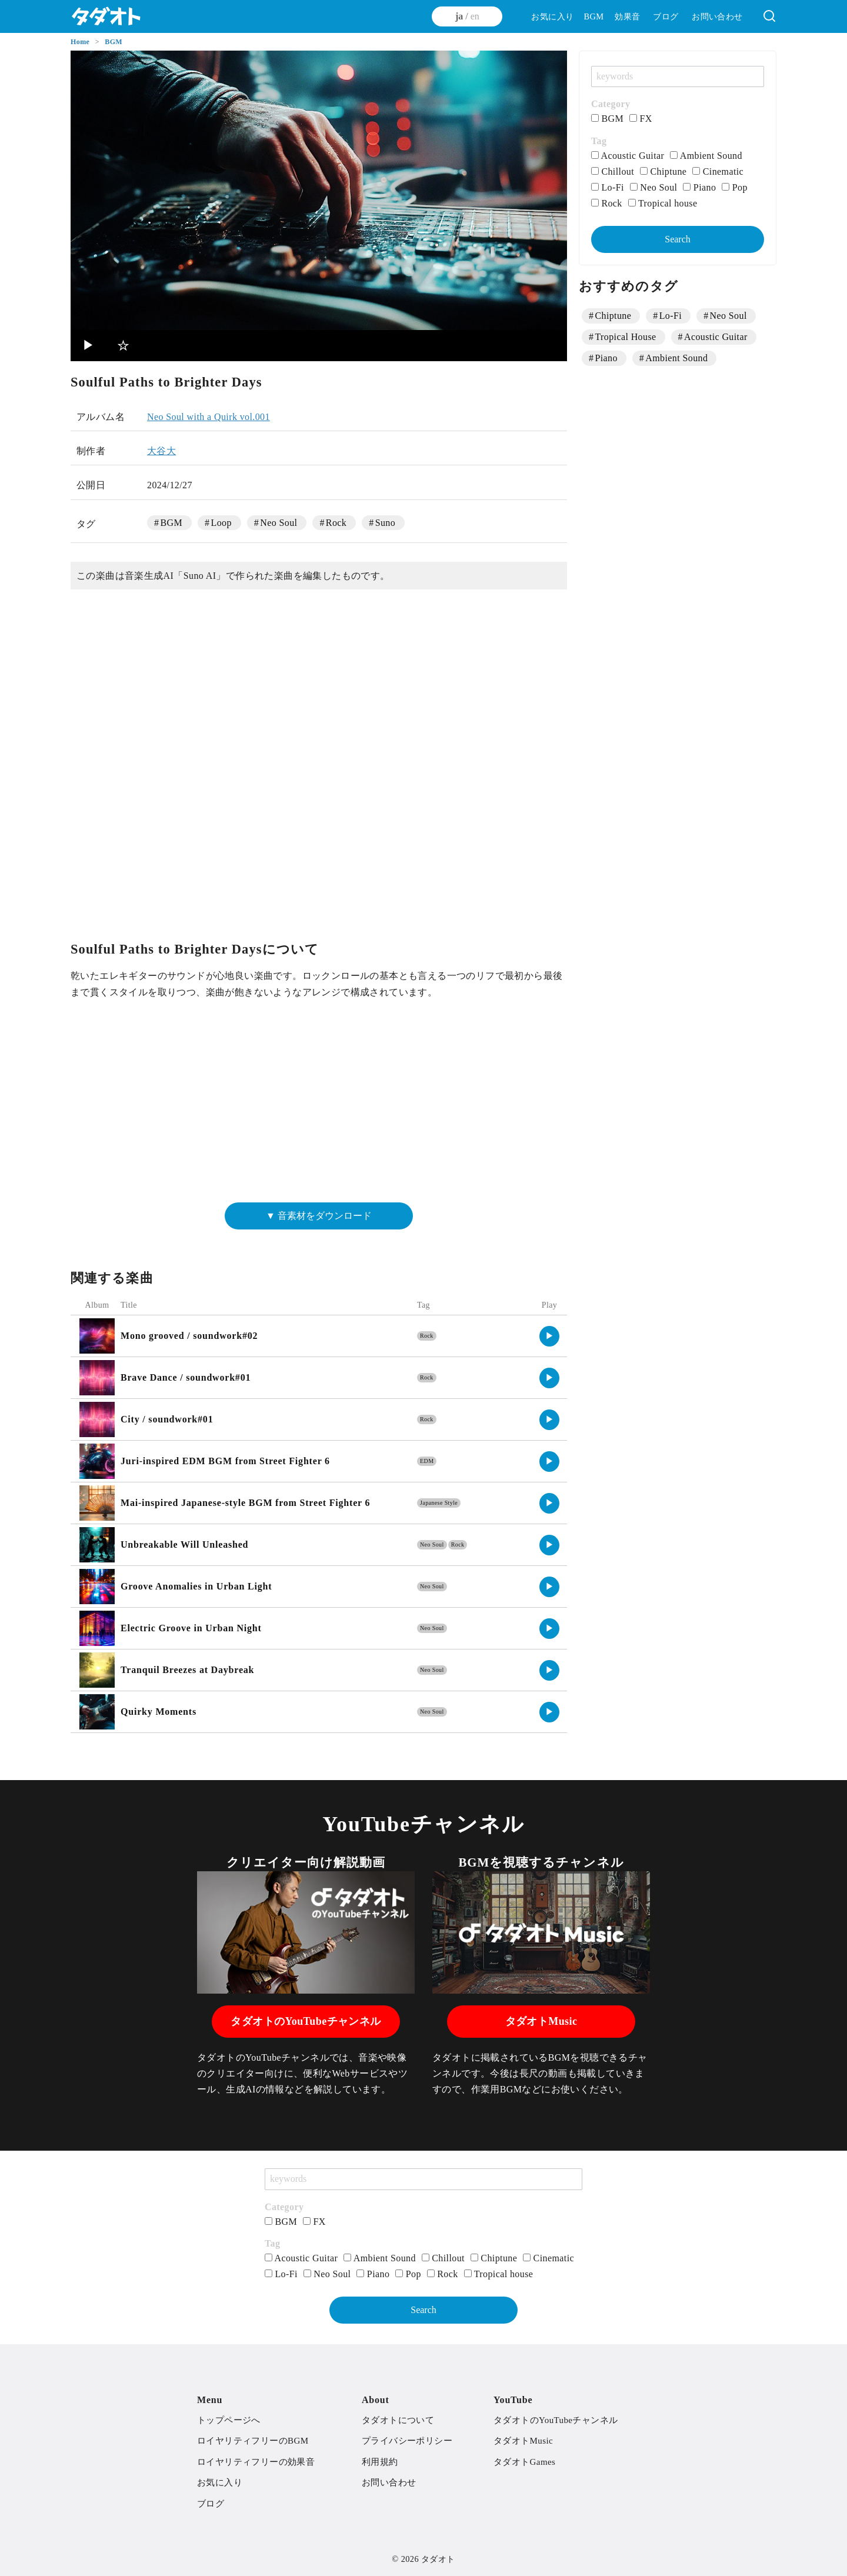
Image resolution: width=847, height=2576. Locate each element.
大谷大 (161, 451)
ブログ (665, 16)
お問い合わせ (717, 16)
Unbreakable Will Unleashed (184, 1544)
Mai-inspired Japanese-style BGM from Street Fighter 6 (245, 1503)
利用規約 (380, 2462)
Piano (699, 187)
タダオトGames (524, 2462)
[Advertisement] (319, 1106)
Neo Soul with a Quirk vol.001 (208, 417)
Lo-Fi (607, 187)
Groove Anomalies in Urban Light (196, 1586)
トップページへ (229, 2420)
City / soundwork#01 (167, 1419)
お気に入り (552, 16)
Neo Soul (278, 523)
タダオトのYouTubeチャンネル (306, 2021)
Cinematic (717, 171)
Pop (735, 187)
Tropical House (625, 337)
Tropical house (663, 203)
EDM (426, 1461)
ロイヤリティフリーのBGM (252, 2440)
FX (640, 119)
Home (81, 42)
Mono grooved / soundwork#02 (189, 1336)
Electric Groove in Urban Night (191, 1628)
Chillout (612, 171)
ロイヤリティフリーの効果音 (256, 2462)
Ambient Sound (706, 156)
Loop (221, 523)
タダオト (438, 2559)
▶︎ (88, 345)
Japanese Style (439, 1502)
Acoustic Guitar (627, 156)
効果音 (627, 16)
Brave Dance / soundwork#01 (186, 1377)
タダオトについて (398, 2420)
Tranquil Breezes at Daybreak (187, 1670)
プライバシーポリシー (407, 2440)
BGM (593, 16)
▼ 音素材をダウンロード (319, 1216)
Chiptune (663, 171)
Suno (385, 523)
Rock (336, 523)
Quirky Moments (158, 1712)
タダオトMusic (541, 2021)
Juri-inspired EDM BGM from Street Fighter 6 (225, 1461)
